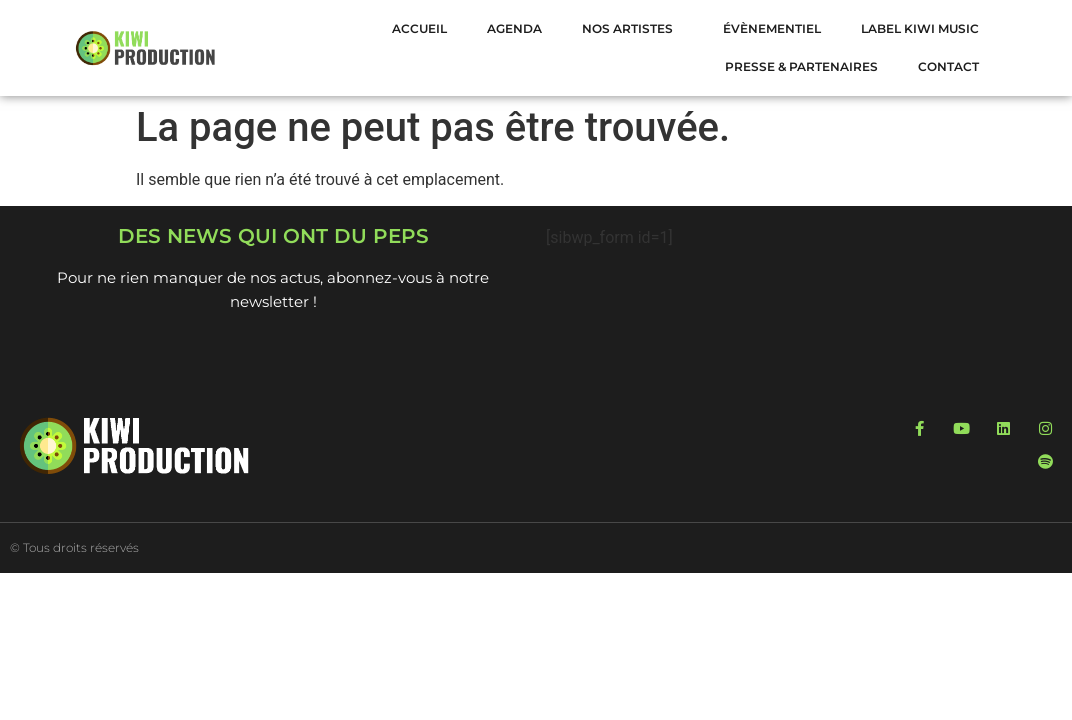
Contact (948, 66)
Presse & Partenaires (801, 66)
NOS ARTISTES (632, 29)
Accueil (419, 28)
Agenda (514, 28)
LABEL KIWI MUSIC (920, 28)
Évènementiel (772, 28)
